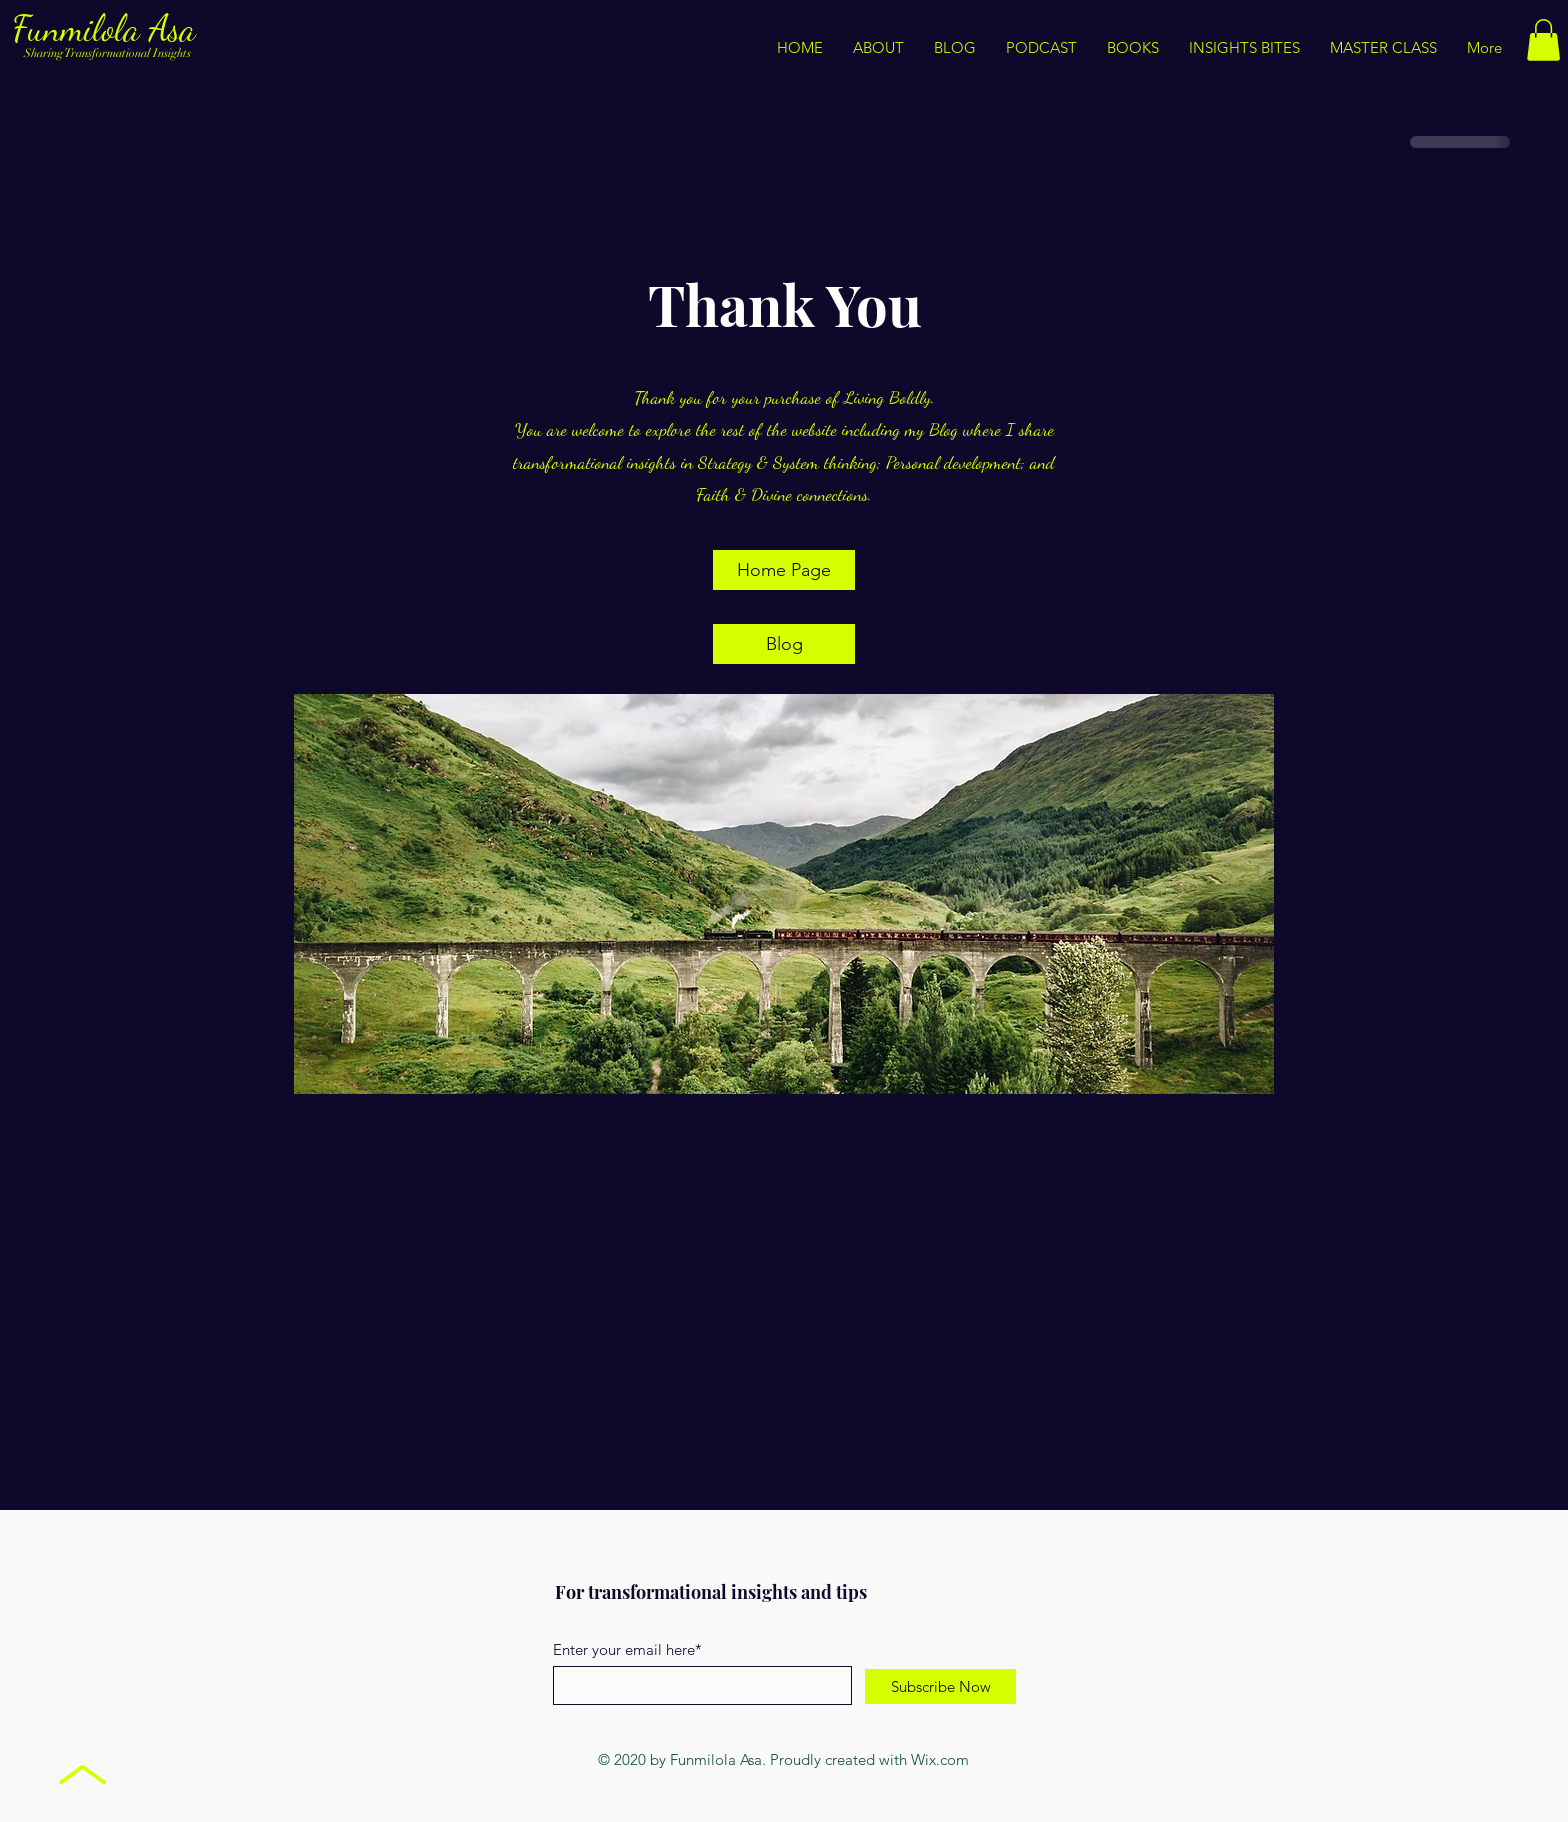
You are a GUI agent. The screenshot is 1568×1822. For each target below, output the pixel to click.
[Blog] (784, 644)
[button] (1244, 48)
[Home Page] (784, 570)
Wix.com (940, 1759)
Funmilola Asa (108, 28)
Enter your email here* (627, 1649)
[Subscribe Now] (940, 1686)
